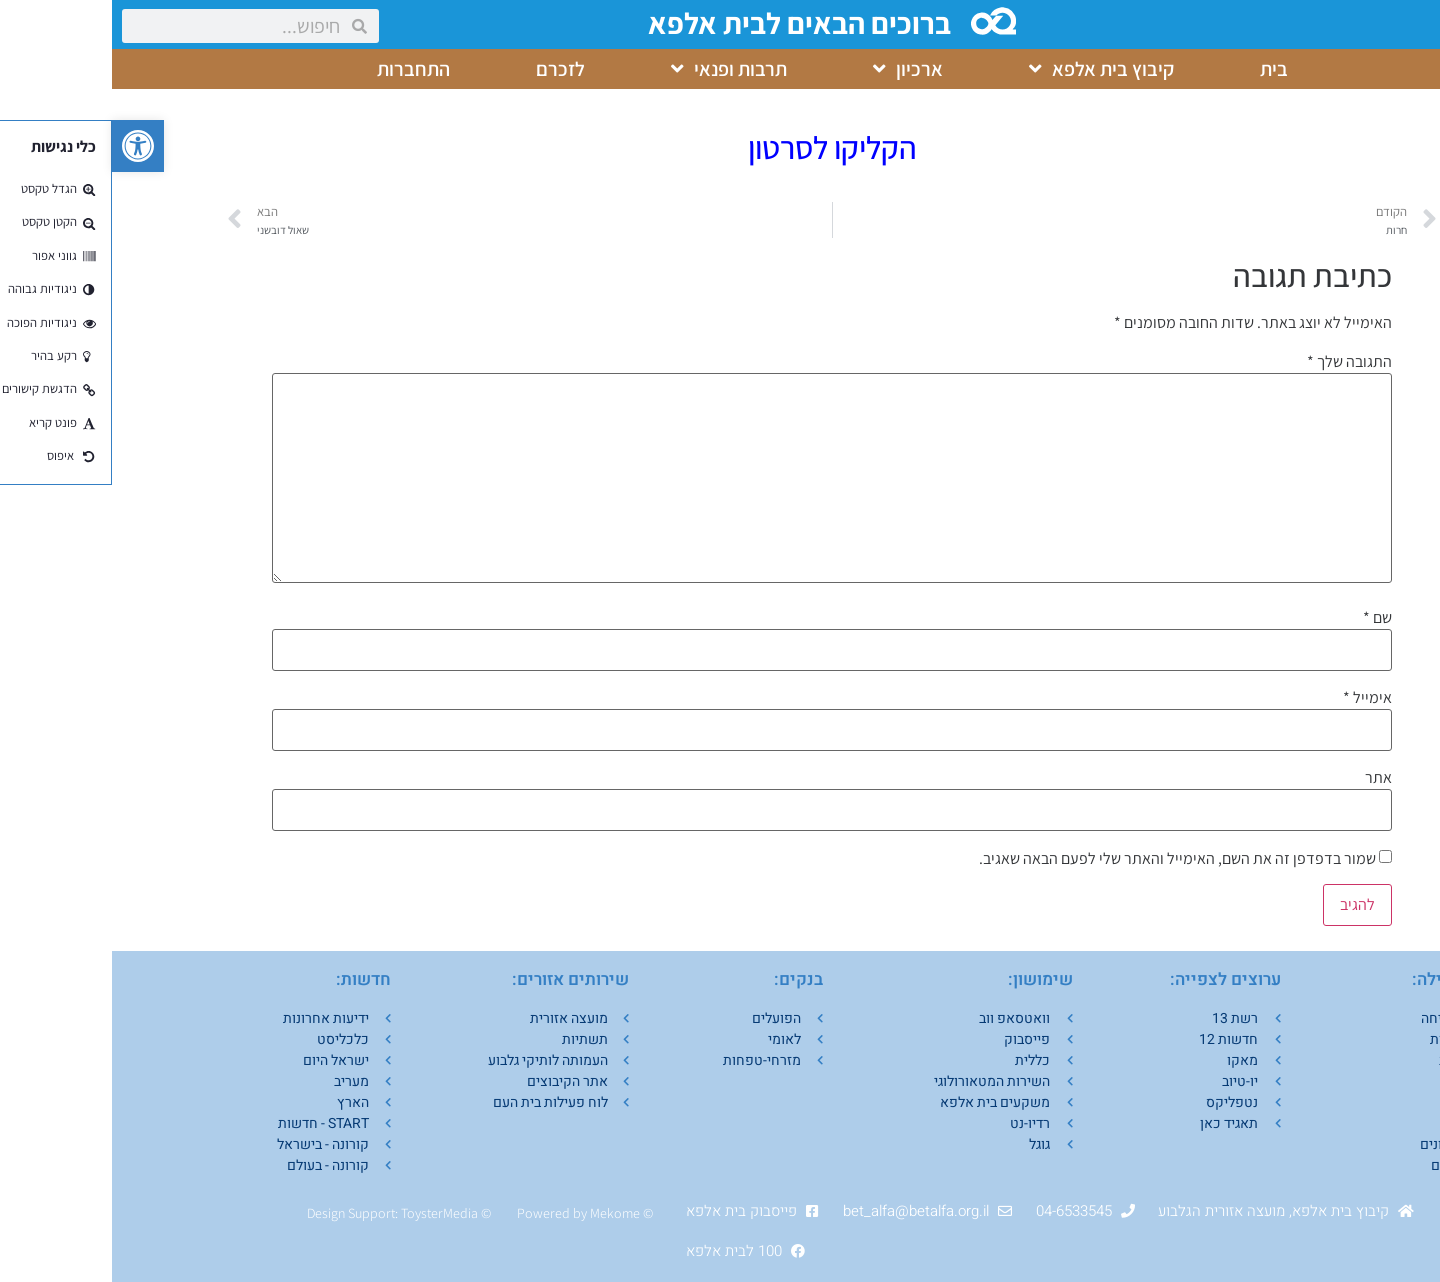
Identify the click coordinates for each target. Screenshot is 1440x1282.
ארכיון (796, 69)
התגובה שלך (1237, 362)
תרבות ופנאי (617, 69)
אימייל (1255, 698)
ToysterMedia (327, 1213)
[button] (26, 146)
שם (1265, 618)
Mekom (499, 1213)
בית (1162, 69)
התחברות (301, 69)
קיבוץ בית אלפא (989, 69)
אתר (1266, 778)
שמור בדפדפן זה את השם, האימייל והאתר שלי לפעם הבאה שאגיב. (1065, 859)
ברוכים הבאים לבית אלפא (689, 23)
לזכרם (448, 69)
